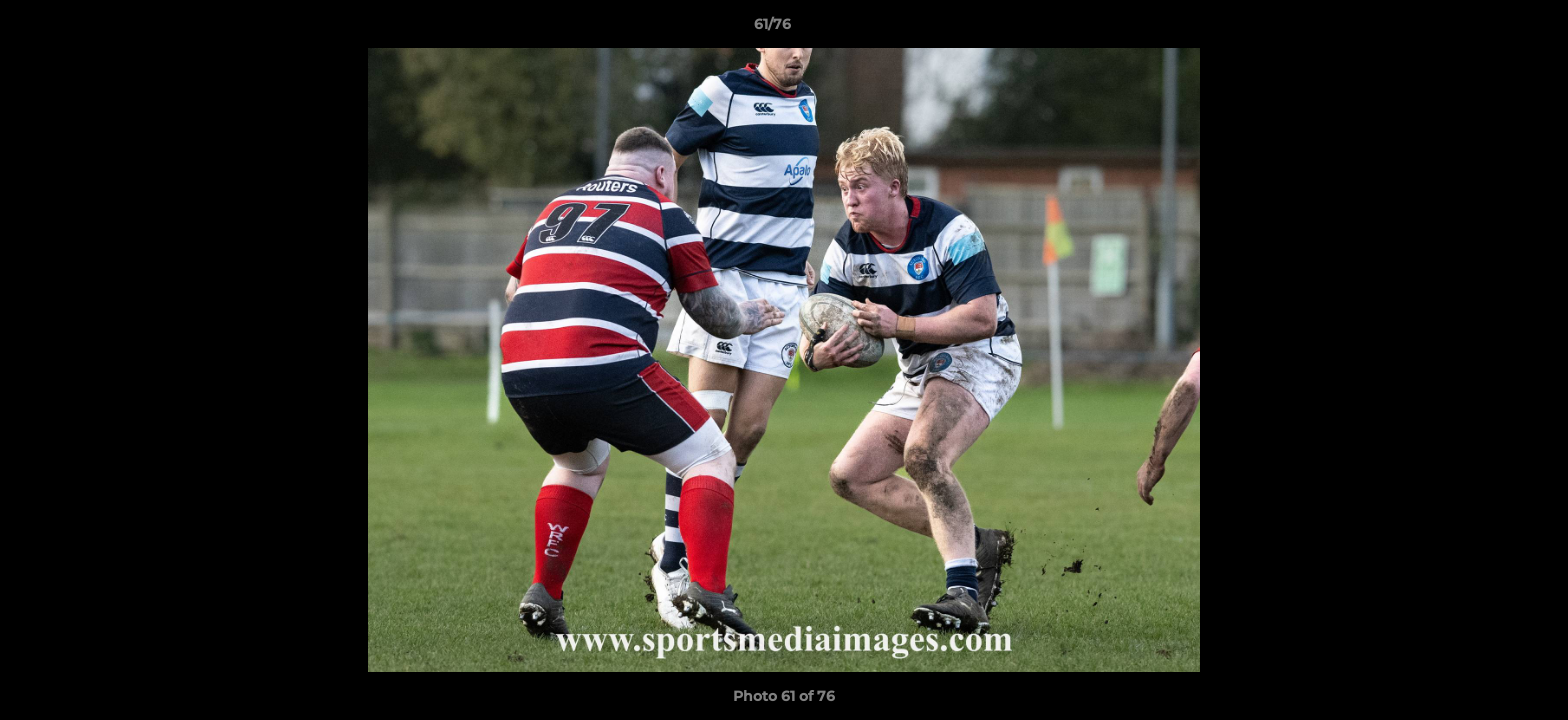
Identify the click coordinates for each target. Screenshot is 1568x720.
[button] (1484, 29)
